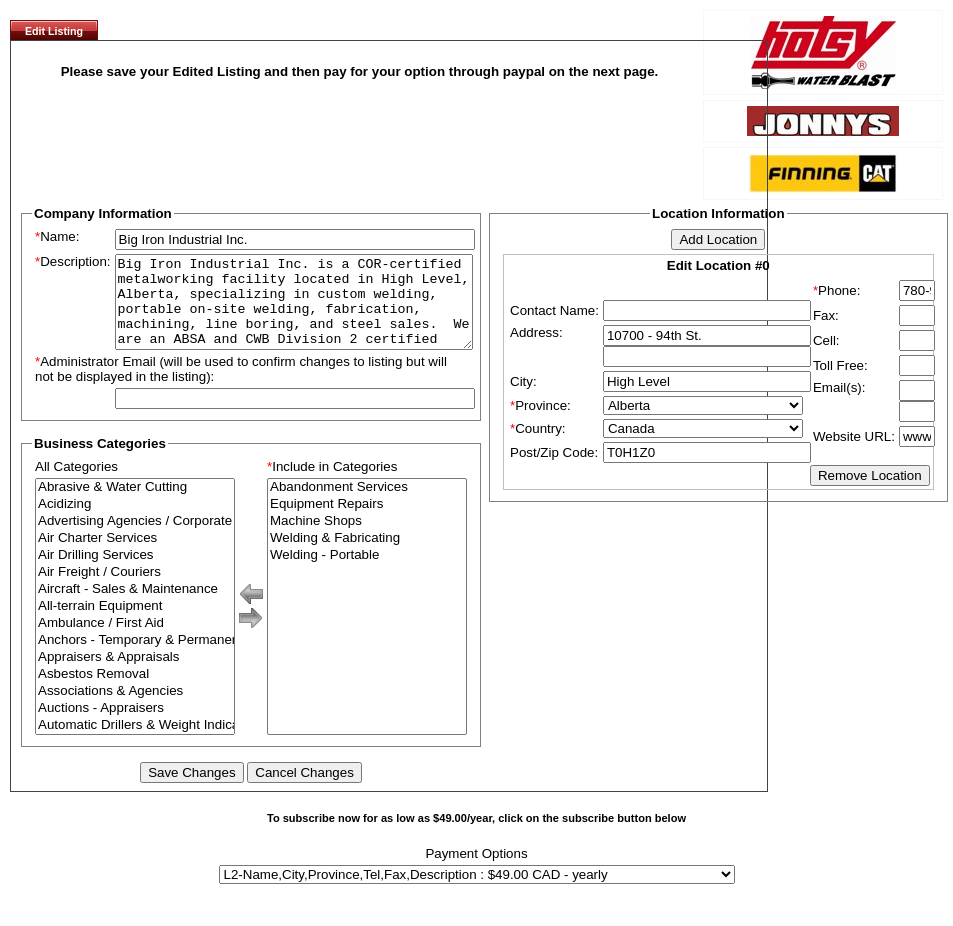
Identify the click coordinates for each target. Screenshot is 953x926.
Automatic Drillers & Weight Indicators (135, 743)
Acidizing (135, 522)
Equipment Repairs (367, 522)
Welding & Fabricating (367, 556)
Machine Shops (367, 539)
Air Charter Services (135, 556)
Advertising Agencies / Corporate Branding (135, 539)
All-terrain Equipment (135, 624)
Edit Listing (54, 31)
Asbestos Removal (135, 692)
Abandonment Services (367, 505)
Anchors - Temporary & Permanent (135, 658)
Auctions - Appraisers (135, 726)
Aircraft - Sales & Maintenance (135, 607)
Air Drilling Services (135, 573)
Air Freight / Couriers (135, 590)
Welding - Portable (367, 573)
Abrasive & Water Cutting (135, 505)
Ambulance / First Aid (135, 641)
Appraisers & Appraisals (135, 675)
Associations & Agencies (135, 709)
